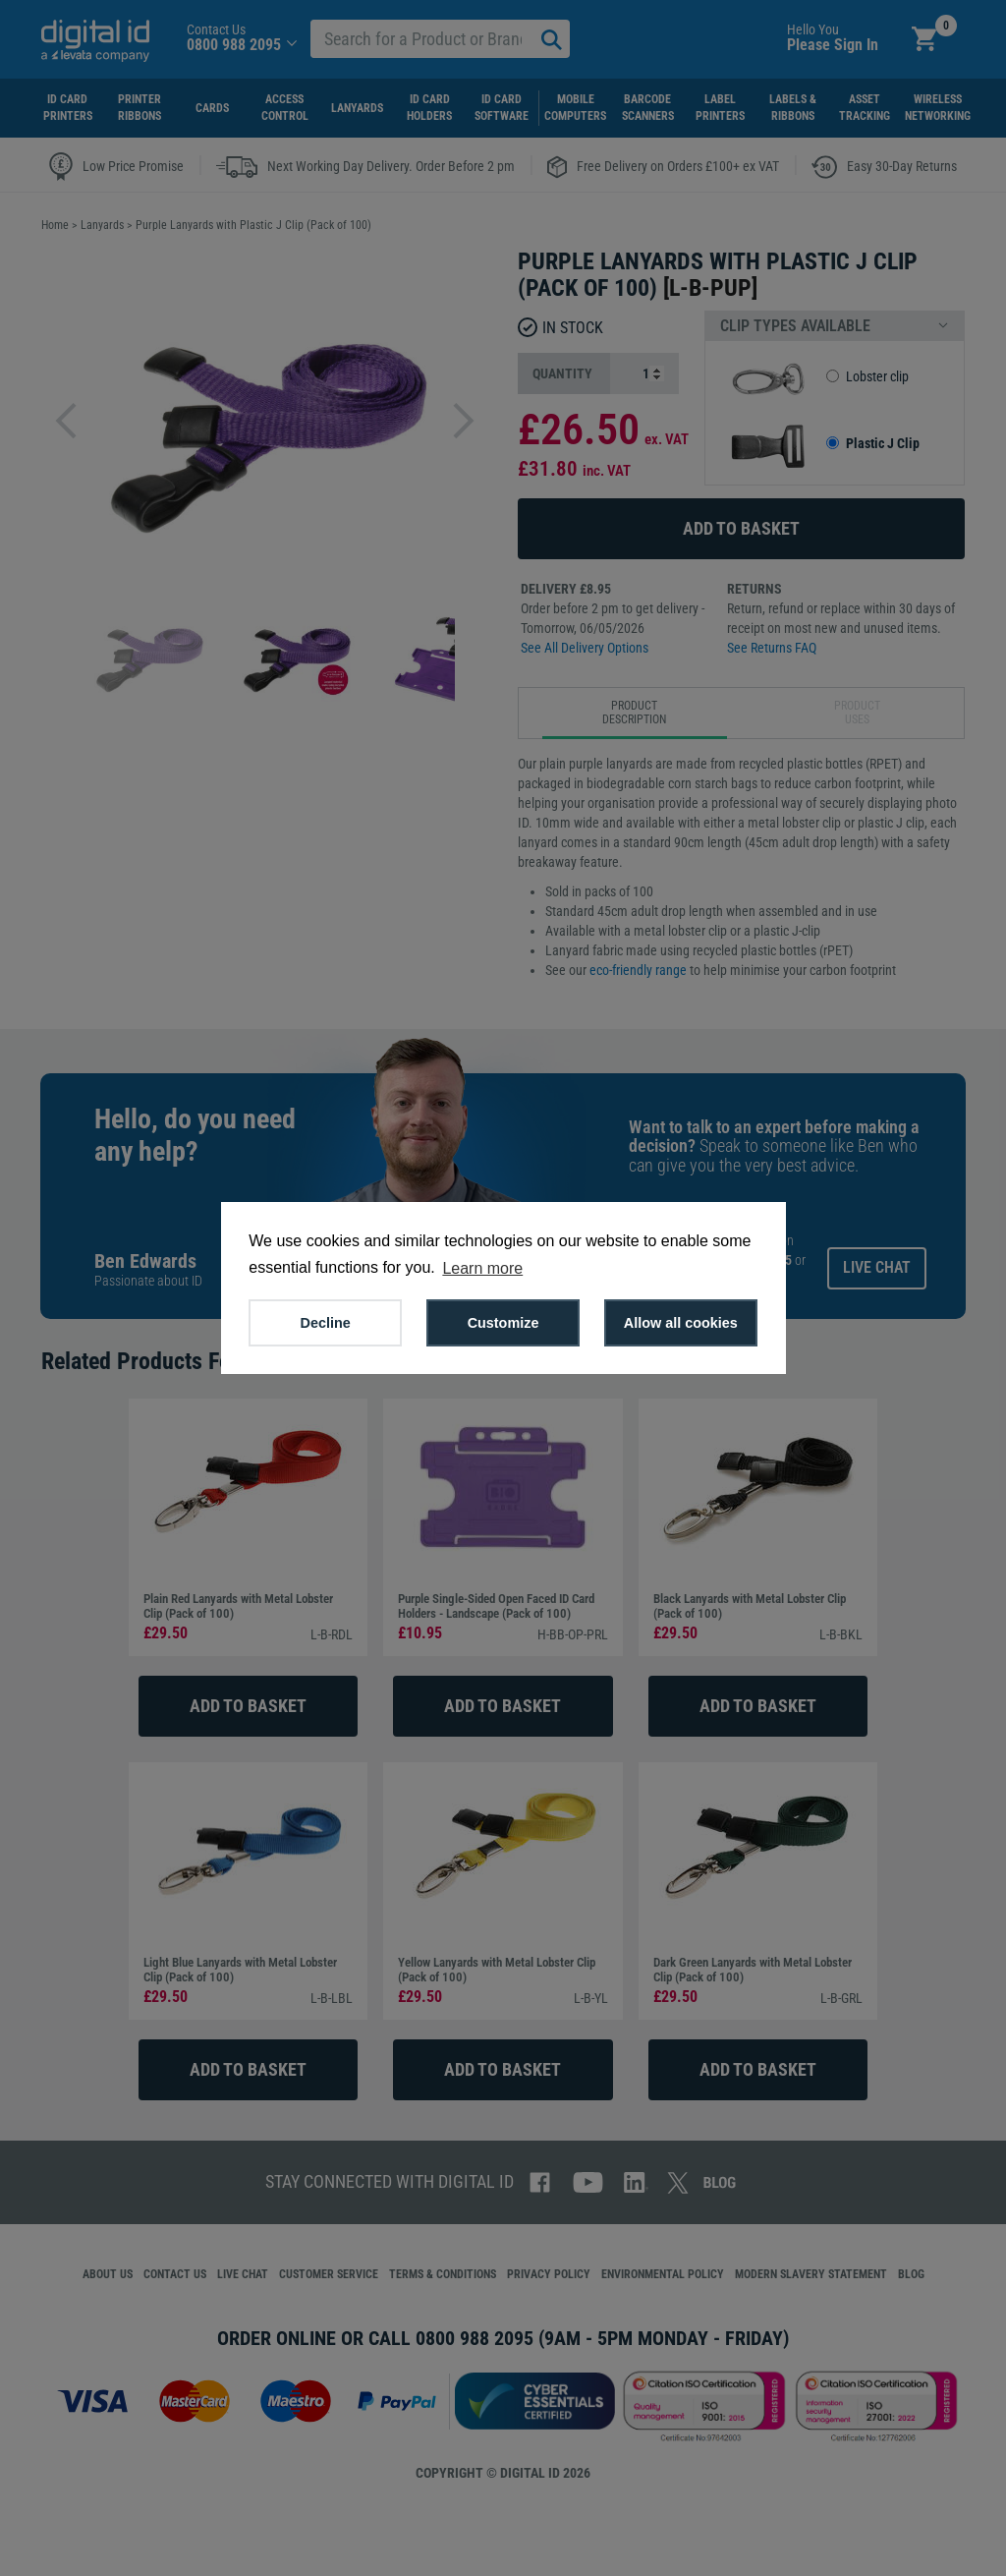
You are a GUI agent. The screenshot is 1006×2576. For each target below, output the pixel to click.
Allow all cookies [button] (681, 1323)
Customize (503, 1323)
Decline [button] (326, 1323)
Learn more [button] (482, 1268)
